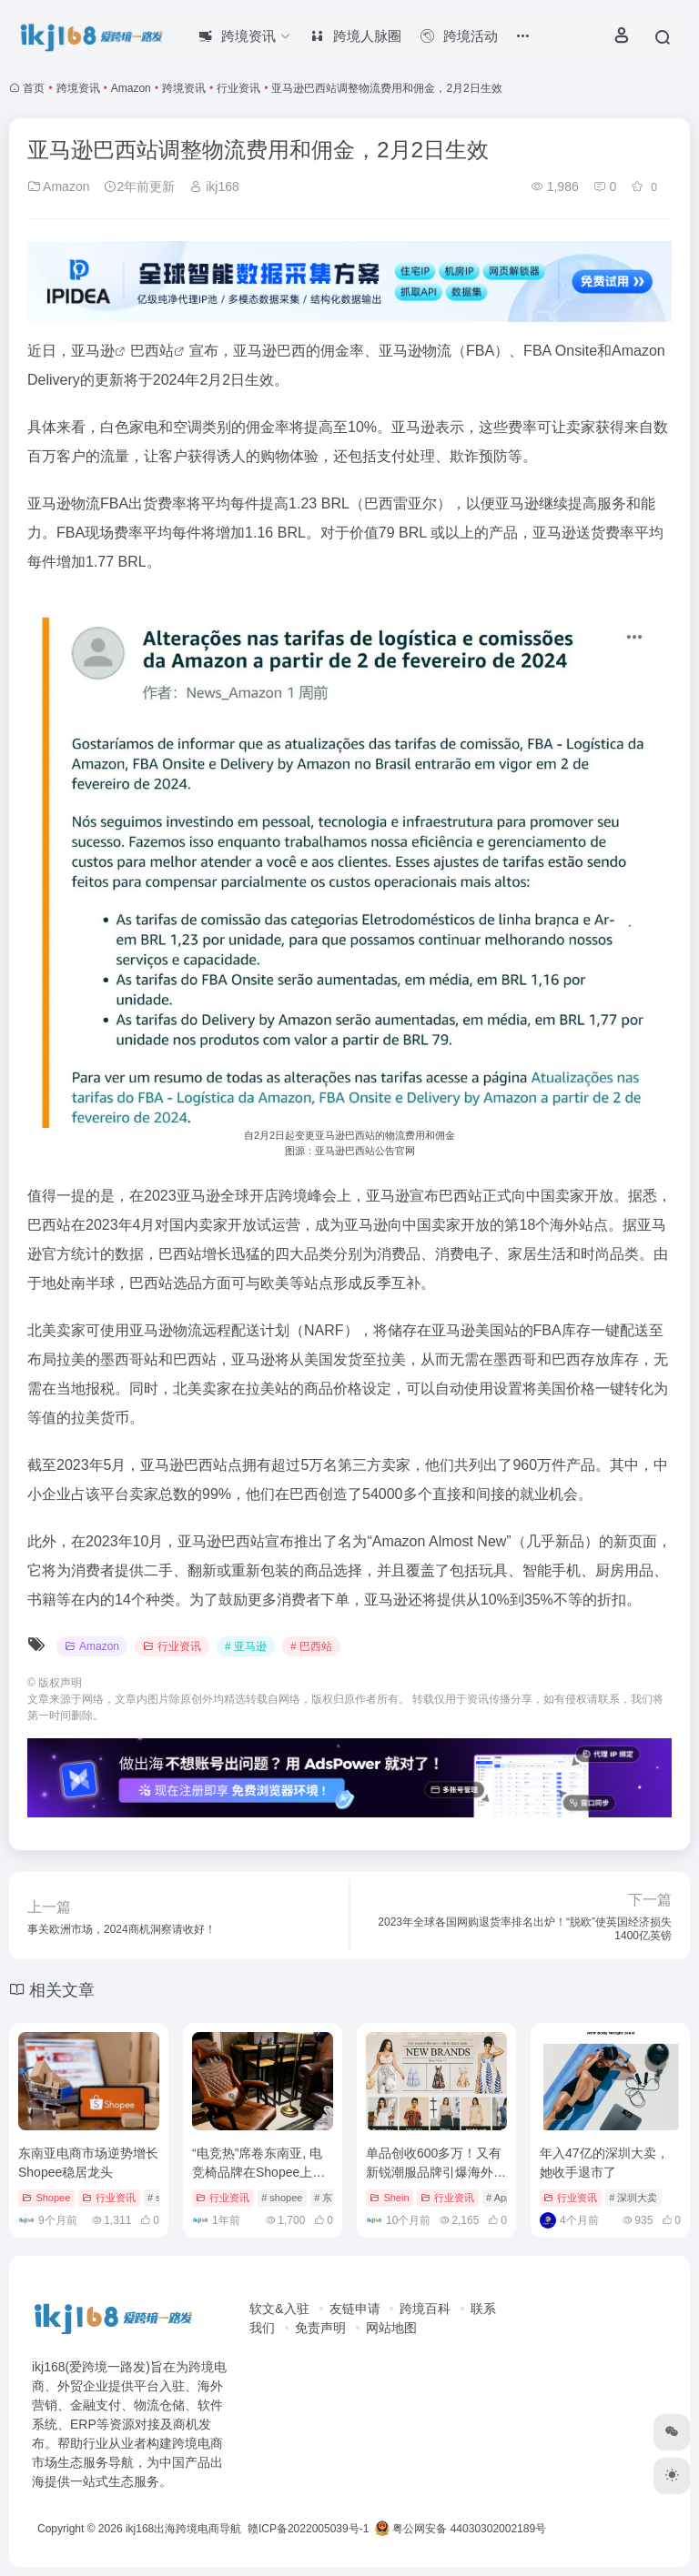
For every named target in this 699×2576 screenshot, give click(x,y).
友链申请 (354, 2308)
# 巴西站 (311, 1646)
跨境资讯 (78, 88)
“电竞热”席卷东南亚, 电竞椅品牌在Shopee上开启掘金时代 (258, 2172)
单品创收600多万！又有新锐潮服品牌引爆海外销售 (436, 2172)
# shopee (281, 2197)
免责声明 (320, 2327)
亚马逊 (93, 350)
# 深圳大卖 (633, 2197)
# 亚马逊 (246, 1646)
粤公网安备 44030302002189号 (460, 2528)
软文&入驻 (279, 2308)
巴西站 (152, 350)
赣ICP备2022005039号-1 (307, 2528)
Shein (389, 2197)
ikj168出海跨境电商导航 (183, 2528)
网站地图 (391, 2327)
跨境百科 (425, 2308)
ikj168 (213, 186)
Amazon (131, 88)
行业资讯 (238, 88)
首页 (34, 88)
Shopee (46, 2197)
